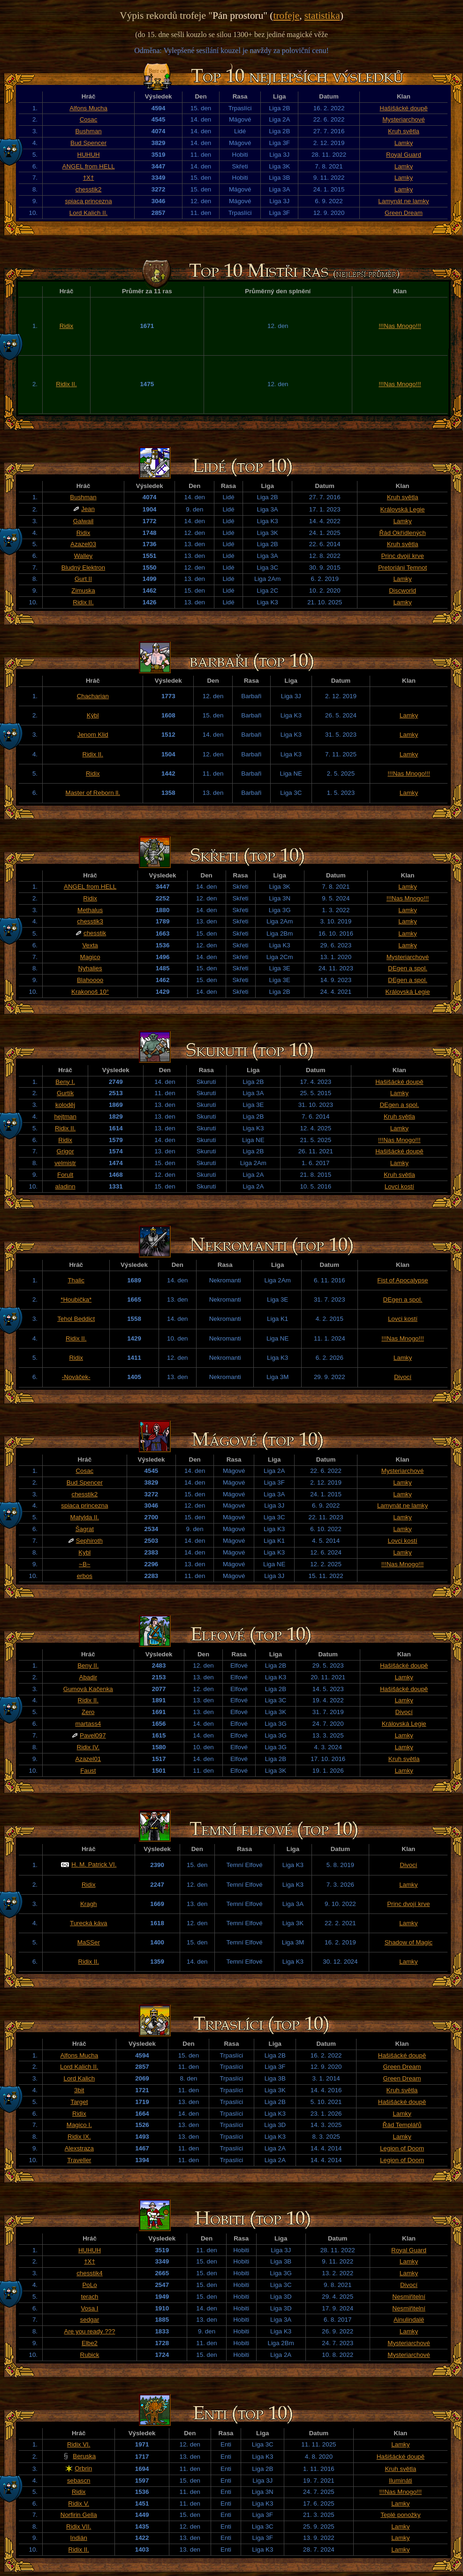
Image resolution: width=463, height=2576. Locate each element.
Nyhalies (90, 968)
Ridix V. (78, 2503)
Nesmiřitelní (408, 2296)
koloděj (65, 1104)
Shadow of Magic (409, 1942)
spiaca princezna (88, 201)
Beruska (84, 2456)
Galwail (83, 521)
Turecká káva (88, 1923)
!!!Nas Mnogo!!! (400, 325)
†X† (88, 177)
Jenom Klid (92, 734)
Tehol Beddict (76, 1318)
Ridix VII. (78, 2526)
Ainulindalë (409, 2319)
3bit (79, 2090)
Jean (88, 508)
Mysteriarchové (403, 119)
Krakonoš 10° (90, 991)
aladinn (65, 1186)
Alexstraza (79, 2148)
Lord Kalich (79, 2078)
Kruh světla (403, 131)
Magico (90, 956)
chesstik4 (89, 2273)
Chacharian (93, 696)
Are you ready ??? (89, 2331)
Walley (83, 555)
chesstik (94, 933)
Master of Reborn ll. (93, 792)
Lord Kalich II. (88, 212)
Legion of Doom (402, 2148)
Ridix (67, 325)
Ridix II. (66, 384)
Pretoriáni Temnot (402, 567)
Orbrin (83, 2468)
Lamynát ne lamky (403, 201)
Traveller (79, 2160)
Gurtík (65, 1093)
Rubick (89, 2354)
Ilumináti (400, 2480)
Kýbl (93, 715)
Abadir (88, 1677)
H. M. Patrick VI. (93, 1864)
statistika (322, 15)
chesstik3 (90, 921)
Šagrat (85, 1528)
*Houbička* (76, 1299)
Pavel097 (93, 1735)
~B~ (84, 1564)
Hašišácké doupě (403, 108)
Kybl (84, 1552)
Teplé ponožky (400, 2514)
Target (79, 2101)
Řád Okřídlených (402, 532)
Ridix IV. (88, 1747)
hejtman (65, 1116)
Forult (65, 1174)
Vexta (90, 945)
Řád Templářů (402, 2124)
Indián (78, 2537)
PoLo (89, 2284)
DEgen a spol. (407, 968)
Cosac (89, 119)
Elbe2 (90, 2343)
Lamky (404, 142)
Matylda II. (84, 1517)
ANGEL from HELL (88, 166)
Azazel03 (83, 544)
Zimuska (83, 590)
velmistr (65, 1162)
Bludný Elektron (83, 567)
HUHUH (88, 154)
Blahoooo (90, 979)
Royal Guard (403, 154)
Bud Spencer (88, 142)
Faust (88, 1770)
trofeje (286, 15)
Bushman (88, 131)
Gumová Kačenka (88, 1688)
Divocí (402, 1376)
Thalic (76, 1280)
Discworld (402, 590)
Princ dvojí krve (402, 555)
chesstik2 (89, 189)
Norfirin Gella (79, 2514)
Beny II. (88, 1665)
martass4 (88, 1723)
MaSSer (88, 1942)
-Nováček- (76, 1376)
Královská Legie (402, 509)
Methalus (90, 910)
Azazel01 (88, 1758)
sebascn (79, 2480)
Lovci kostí (399, 1186)
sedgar (89, 2319)
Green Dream (404, 212)
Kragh (88, 1903)
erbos (84, 1575)
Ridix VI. (79, 2444)
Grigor (65, 1151)
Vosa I (89, 2308)
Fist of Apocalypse (402, 1280)
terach (89, 2296)
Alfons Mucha (88, 108)
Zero (88, 1711)
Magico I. (79, 2124)
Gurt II (83, 578)
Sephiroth (89, 1540)
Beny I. (65, 1081)
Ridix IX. (79, 2136)
